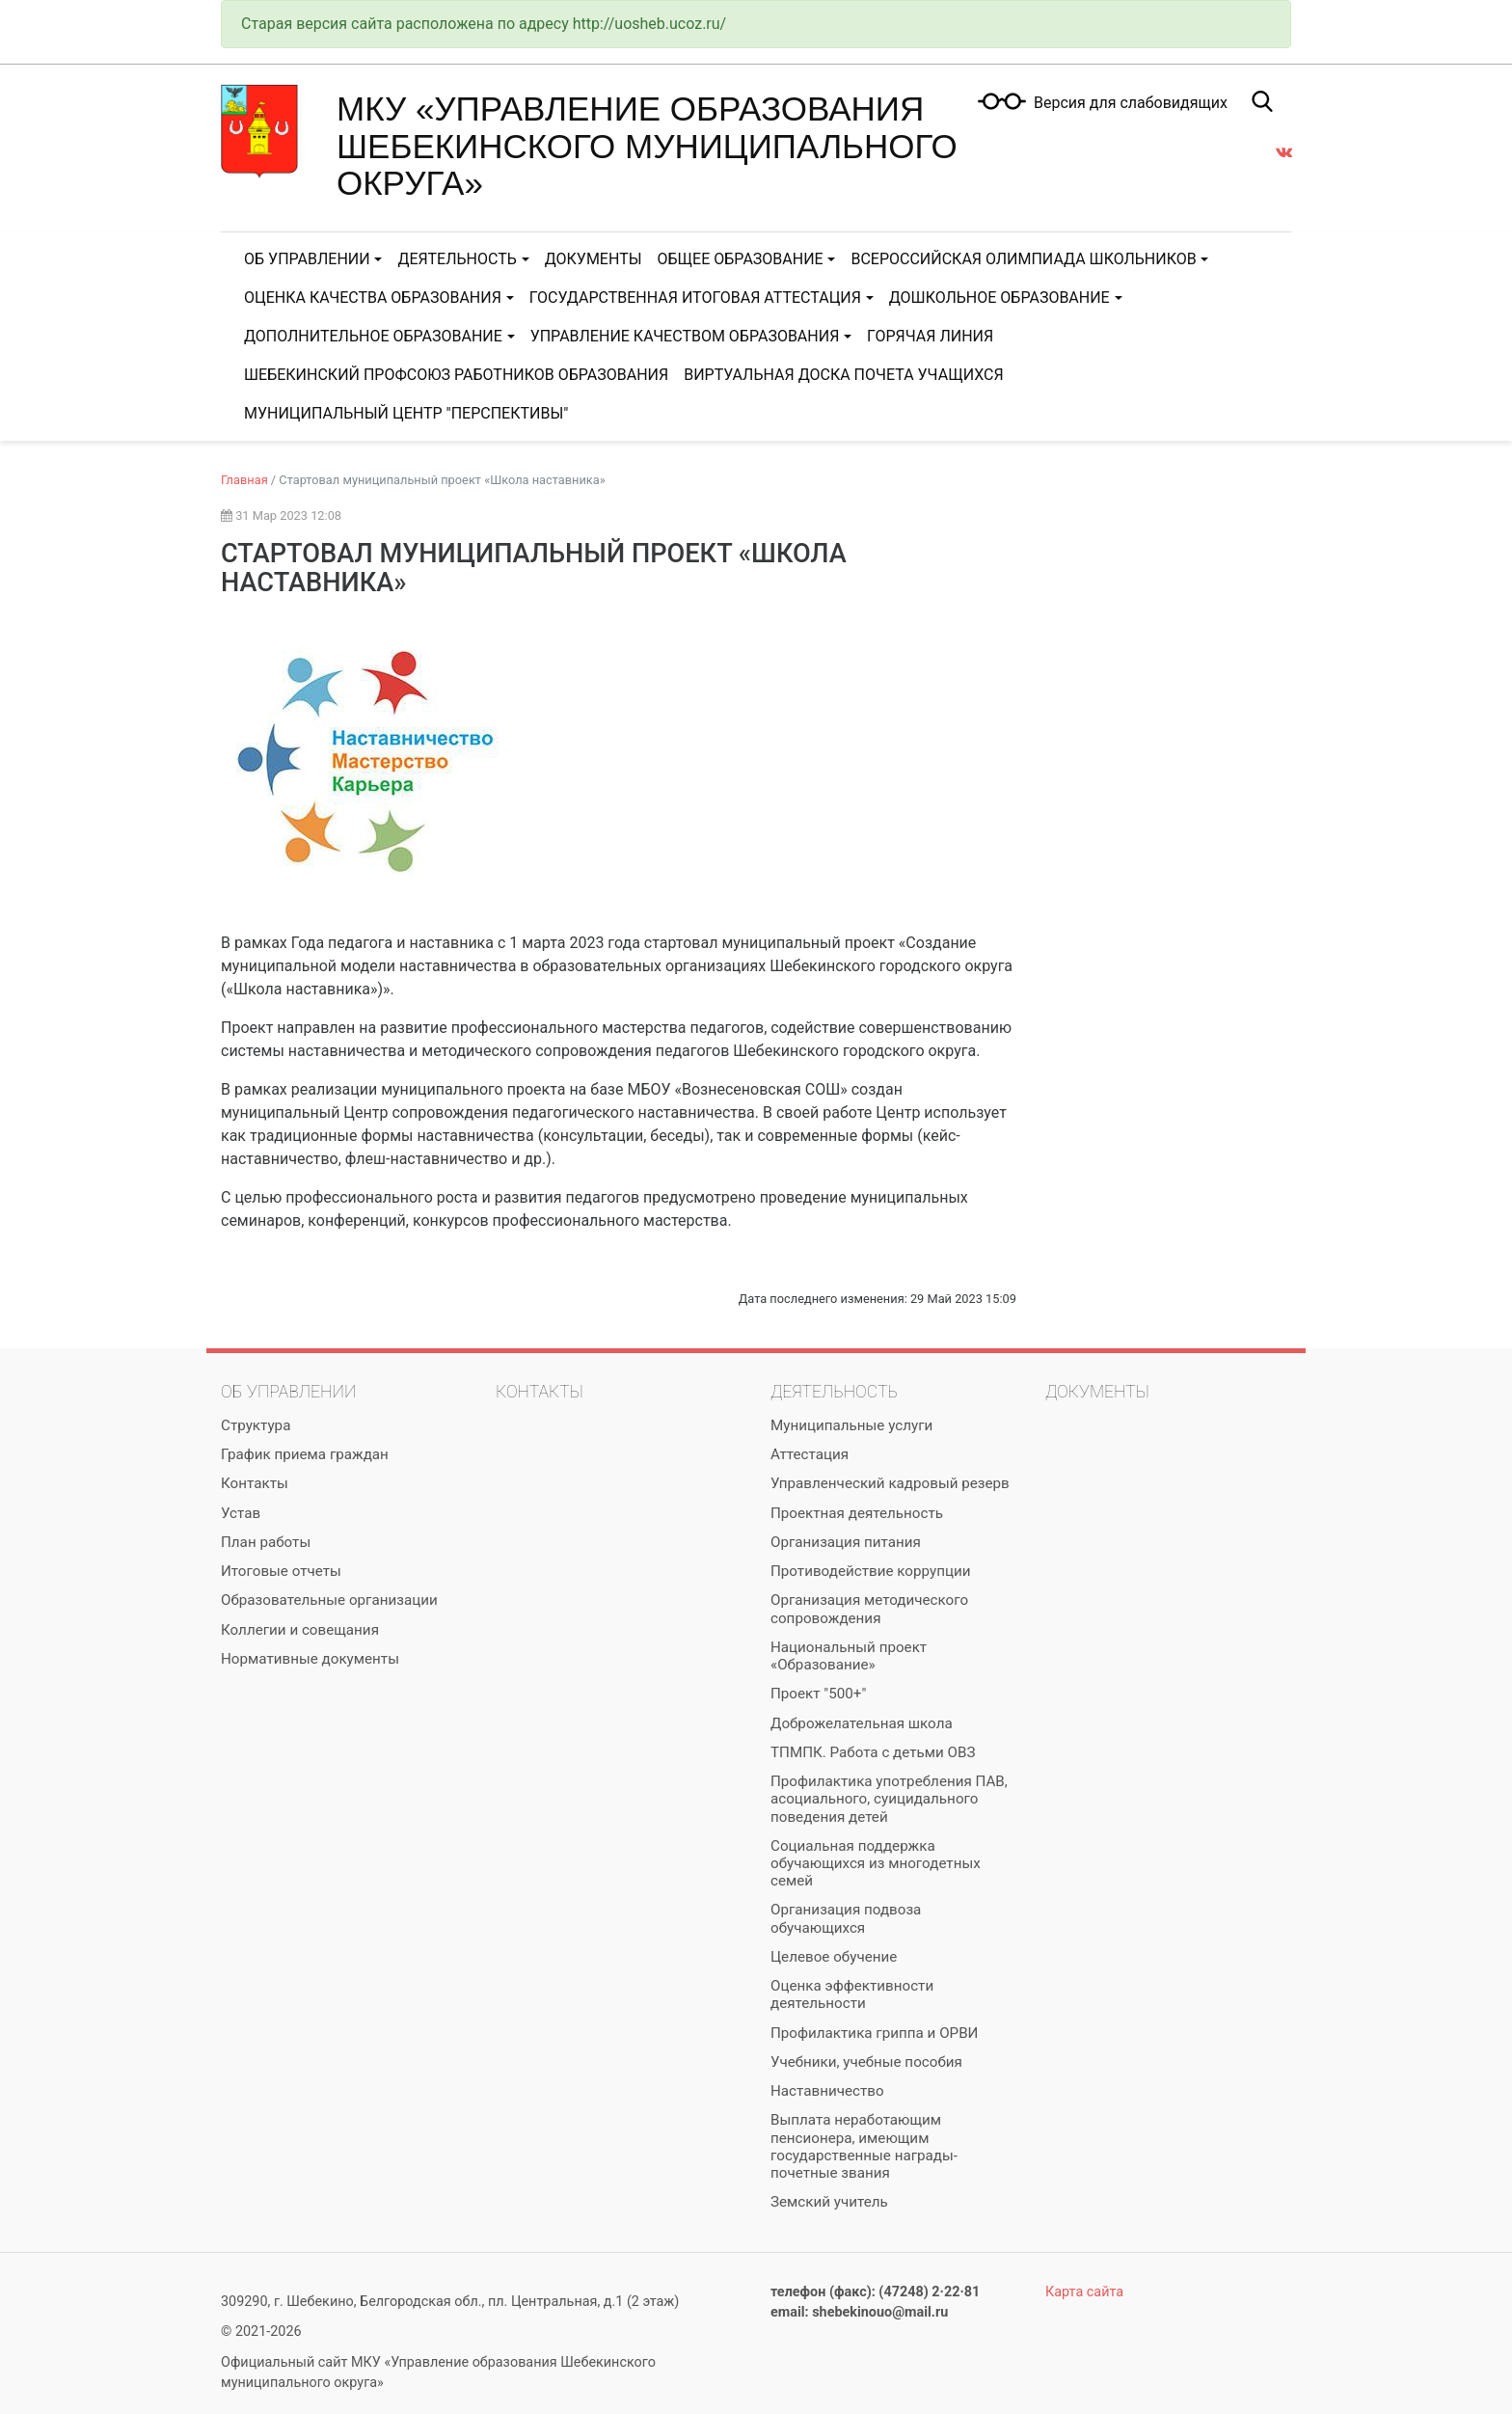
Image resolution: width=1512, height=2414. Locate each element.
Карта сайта (1084, 2292)
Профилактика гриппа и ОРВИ (874, 2033)
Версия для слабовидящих (1131, 103)
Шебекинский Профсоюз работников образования (456, 375)
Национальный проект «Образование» (848, 1656)
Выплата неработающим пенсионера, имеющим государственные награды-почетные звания (864, 2146)
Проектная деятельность (856, 1513)
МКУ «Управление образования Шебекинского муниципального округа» (647, 146)
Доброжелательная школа (861, 1723)
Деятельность (456, 259)
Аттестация (809, 1454)
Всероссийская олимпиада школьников (1023, 259)
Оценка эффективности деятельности (851, 1994)
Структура (255, 1425)
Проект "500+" (818, 1693)
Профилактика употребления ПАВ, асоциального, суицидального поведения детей (889, 1799)
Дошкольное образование (999, 297)
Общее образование (741, 259)
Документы (593, 259)
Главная (244, 480)
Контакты (254, 1483)
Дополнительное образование (373, 336)
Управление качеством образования (685, 336)
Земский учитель (829, 2202)
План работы (265, 1542)
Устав (240, 1513)
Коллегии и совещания (300, 1630)
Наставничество (827, 2091)
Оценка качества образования (372, 297)
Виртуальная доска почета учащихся (843, 375)
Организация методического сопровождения (869, 1608)
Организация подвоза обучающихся (845, 1918)
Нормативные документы (310, 1659)
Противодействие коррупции (870, 1571)
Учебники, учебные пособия (866, 2062)
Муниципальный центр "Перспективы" (406, 413)
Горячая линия (930, 336)
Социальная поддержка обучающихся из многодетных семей (875, 1863)
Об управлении (307, 259)
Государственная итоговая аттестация (695, 297)
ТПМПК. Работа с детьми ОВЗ (873, 1752)
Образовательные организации (329, 1600)
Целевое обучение (833, 1957)
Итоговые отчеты (281, 1571)
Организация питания (845, 1542)
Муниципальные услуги (851, 1425)
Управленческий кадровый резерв (890, 1483)
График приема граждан (305, 1454)
